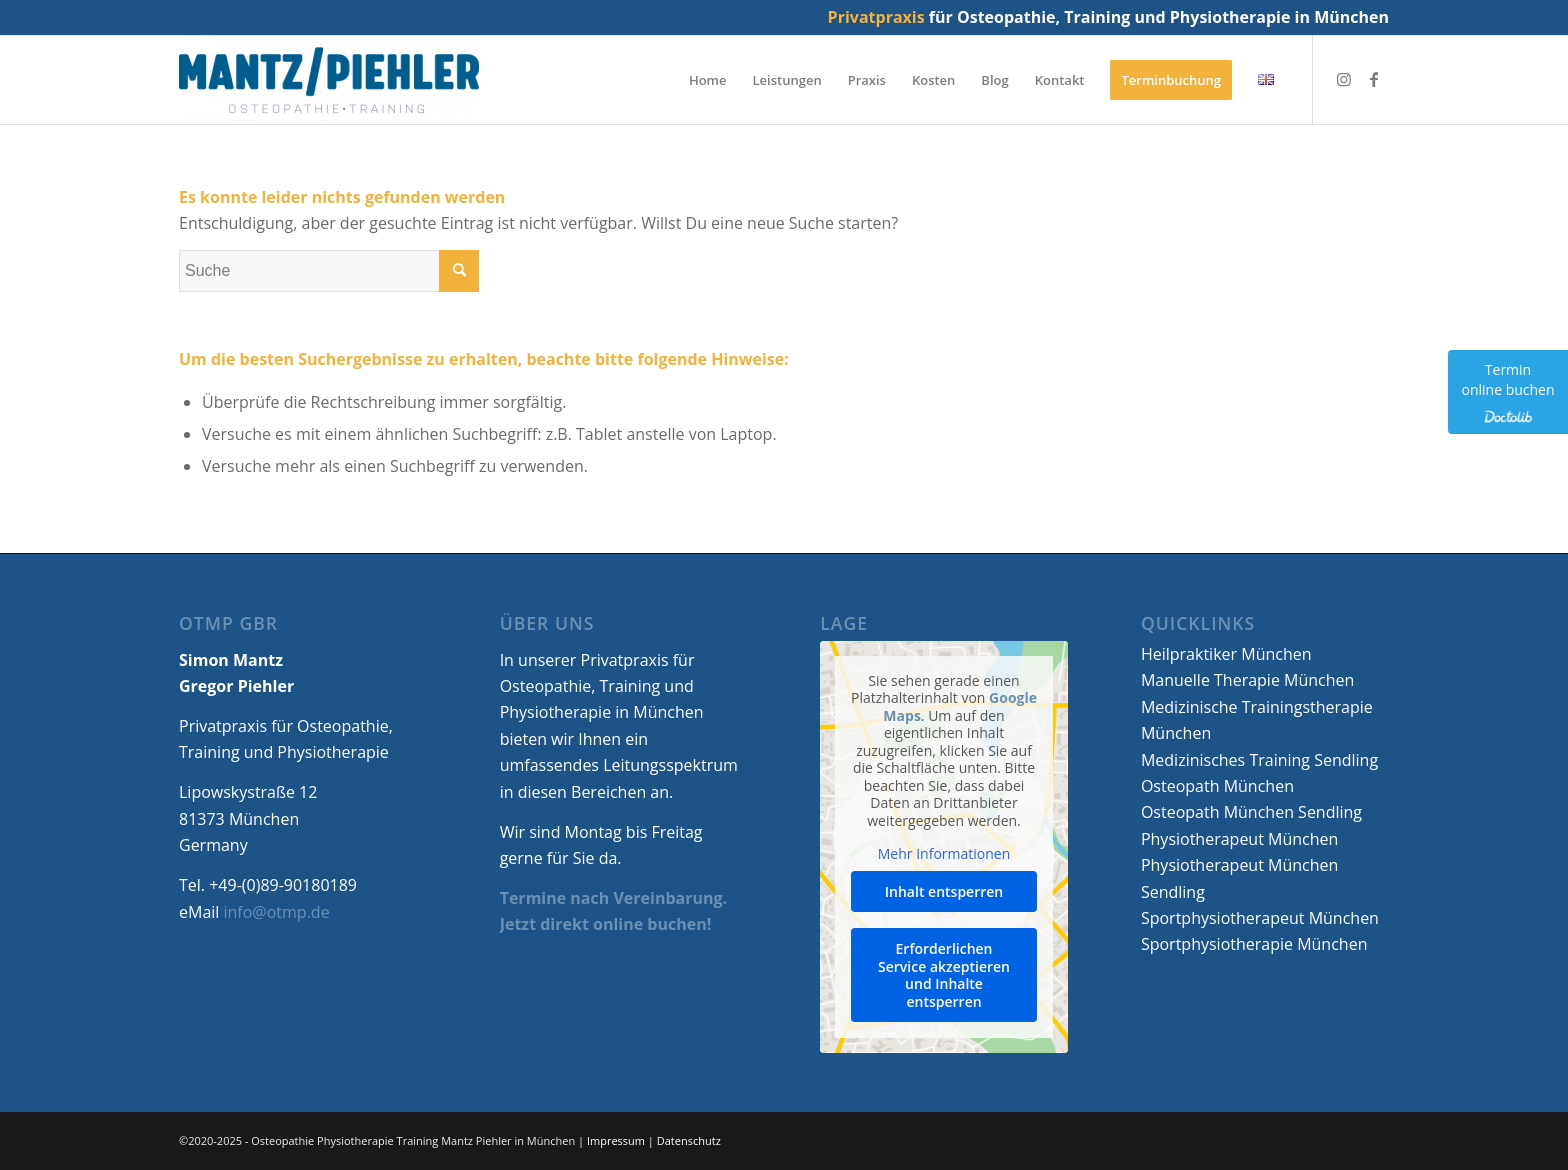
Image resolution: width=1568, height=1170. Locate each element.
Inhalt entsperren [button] (944, 891)
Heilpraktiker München (1226, 654)
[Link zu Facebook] (1374, 79)
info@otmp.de (277, 912)
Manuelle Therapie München (1247, 680)
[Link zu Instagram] (1344, 79)
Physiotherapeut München (1239, 839)
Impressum (616, 1140)
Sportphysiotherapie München (1254, 944)
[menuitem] (708, 80)
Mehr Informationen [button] (944, 854)
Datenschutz (689, 1140)
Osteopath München (1217, 786)
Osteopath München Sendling (1251, 812)
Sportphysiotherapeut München (1260, 918)
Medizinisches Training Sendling (1259, 760)
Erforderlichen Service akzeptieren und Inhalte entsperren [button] (944, 975)
